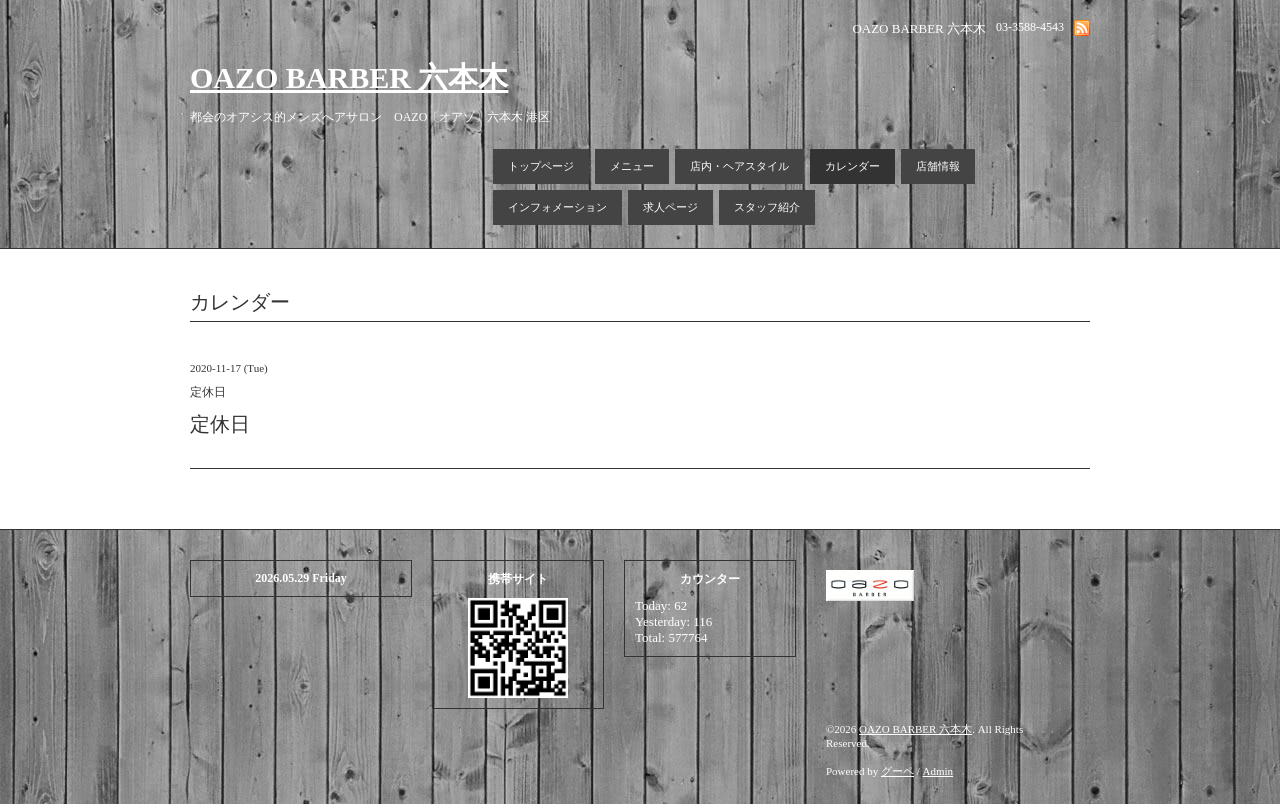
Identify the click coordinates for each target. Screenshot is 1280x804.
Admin (938, 771)
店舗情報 (938, 166)
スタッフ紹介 (767, 207)
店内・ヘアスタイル (739, 166)
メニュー (632, 166)
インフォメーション (557, 207)
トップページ (541, 166)
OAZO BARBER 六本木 (349, 77)
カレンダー (852, 166)
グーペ (897, 771)
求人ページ (670, 207)
